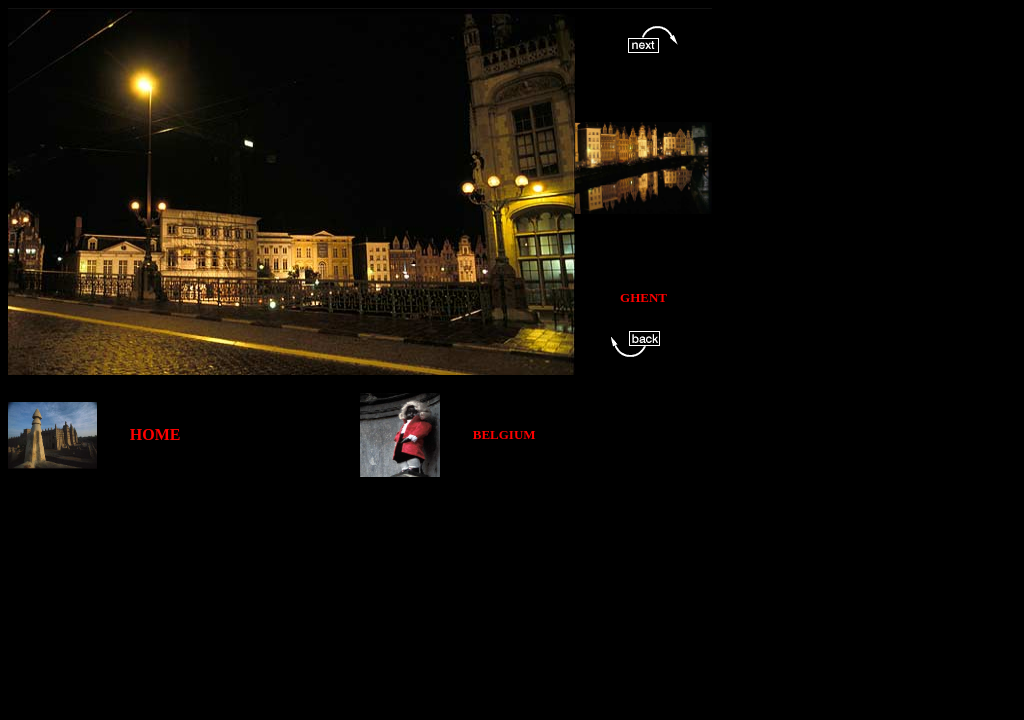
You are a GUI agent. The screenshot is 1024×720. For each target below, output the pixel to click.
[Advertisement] (372, 522)
